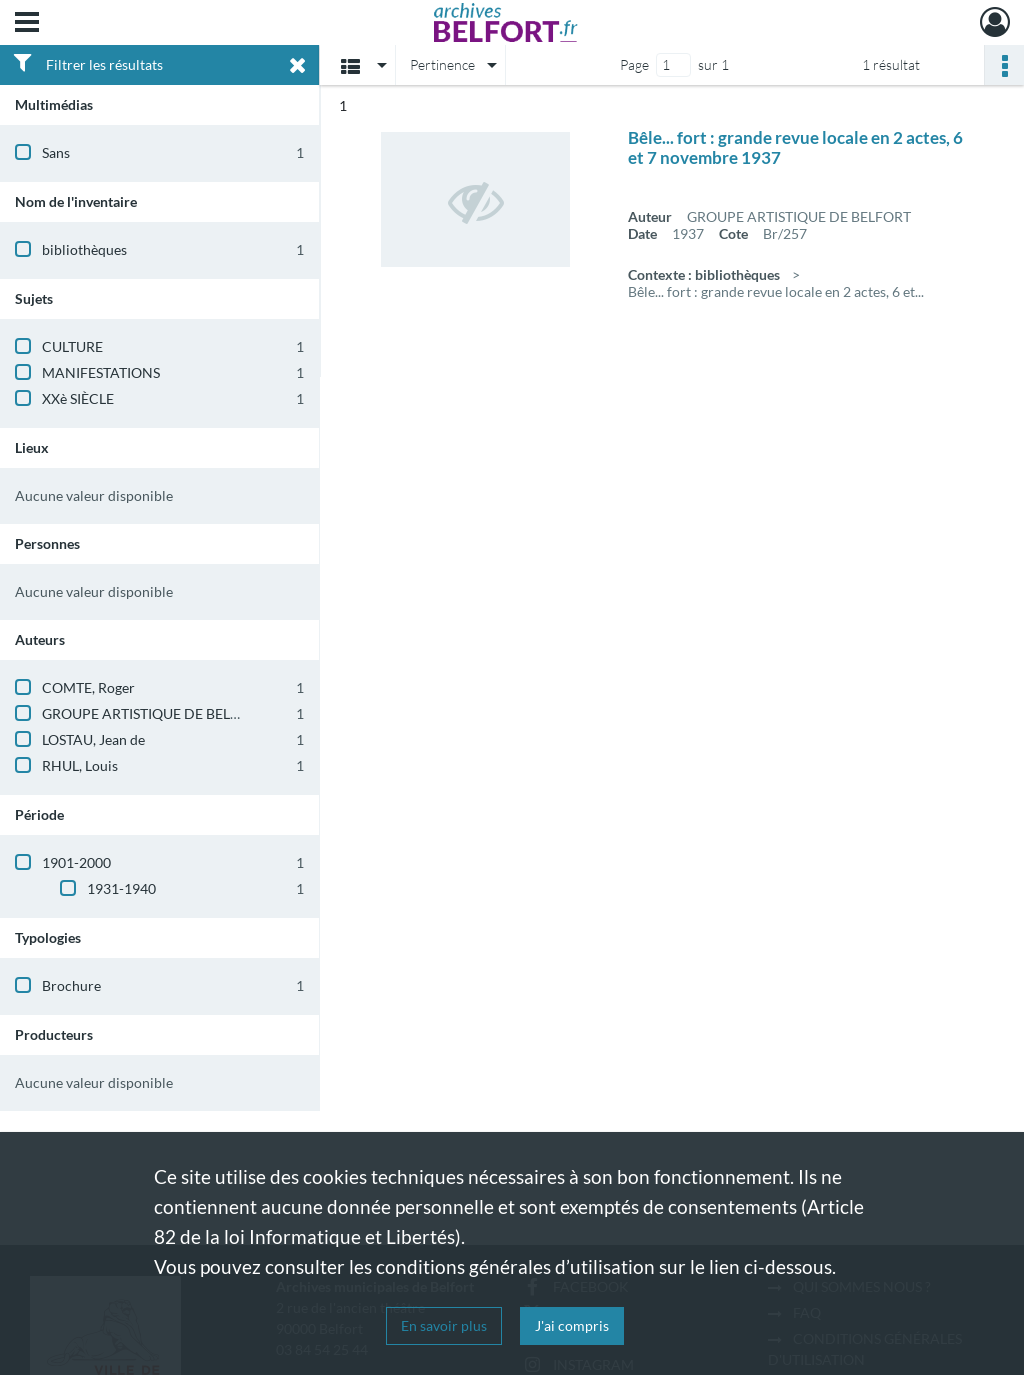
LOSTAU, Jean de (93, 739)
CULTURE (72, 346)
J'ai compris (572, 1325)
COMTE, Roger (88, 687)
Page (634, 64)
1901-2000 (76, 862)
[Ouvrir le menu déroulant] (27, 24)
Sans (56, 152)
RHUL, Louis (80, 765)
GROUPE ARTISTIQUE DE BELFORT (154, 713)
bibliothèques (84, 249)
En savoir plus (444, 1325)
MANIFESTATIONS (101, 372)
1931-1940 (121, 888)
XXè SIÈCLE (78, 398)
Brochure (71, 985)
